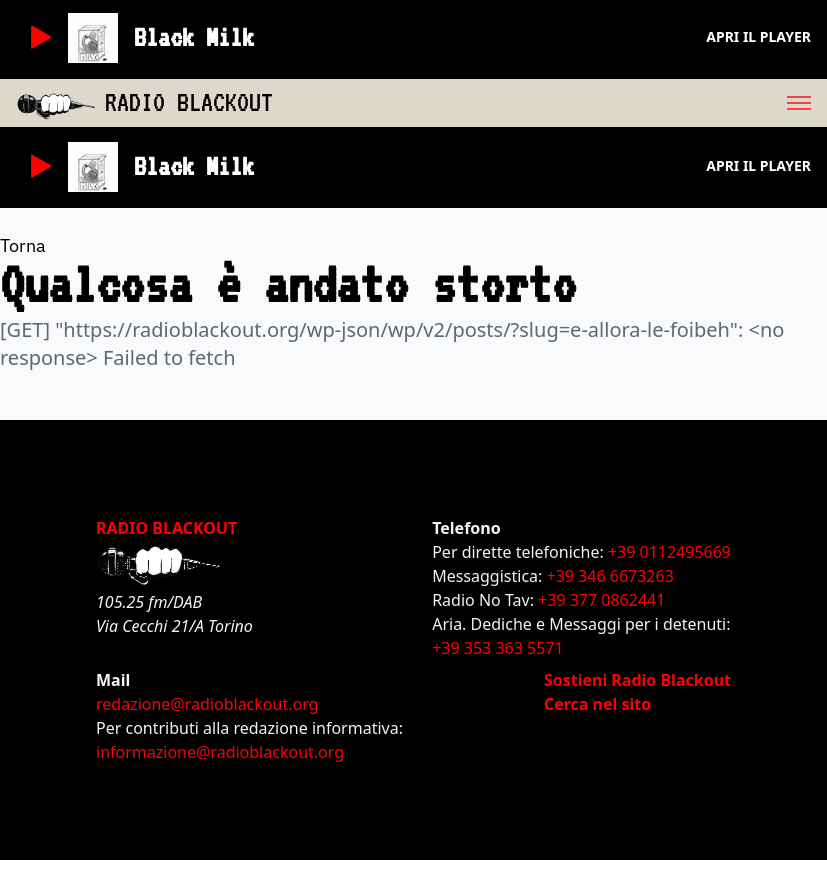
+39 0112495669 (669, 552)
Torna (23, 245)
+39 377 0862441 (601, 600)
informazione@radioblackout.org (220, 752)
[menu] (550, 103)
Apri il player (758, 36)
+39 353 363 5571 (497, 648)
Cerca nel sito (597, 704)
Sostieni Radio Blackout (637, 680)
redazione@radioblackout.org (207, 704)
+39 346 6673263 (610, 576)
